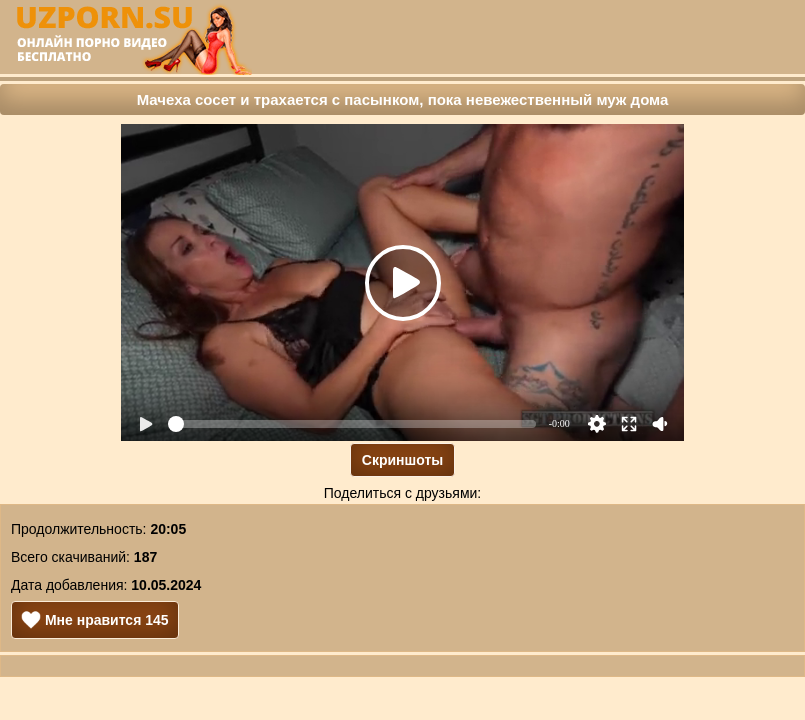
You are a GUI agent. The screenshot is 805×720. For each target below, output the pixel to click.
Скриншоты (402, 460)
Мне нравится (95, 620)
